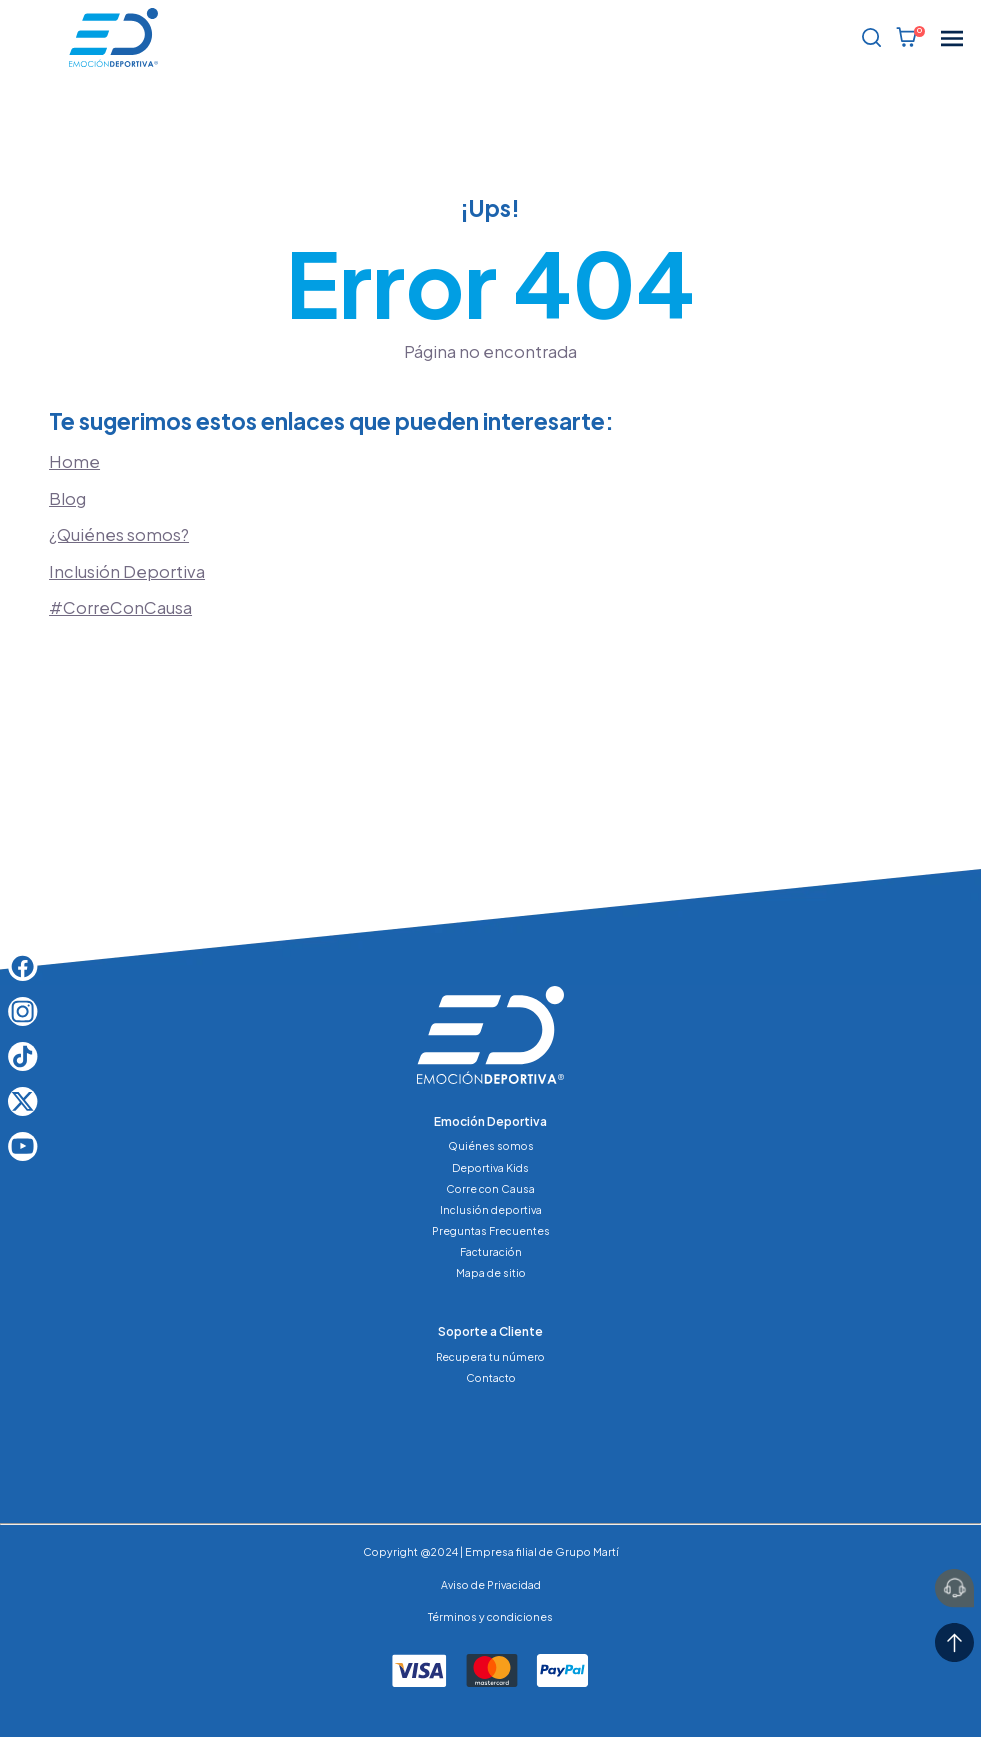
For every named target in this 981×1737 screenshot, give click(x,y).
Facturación (491, 1251)
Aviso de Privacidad (491, 1584)
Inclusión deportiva (491, 1209)
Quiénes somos (491, 1145)
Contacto (491, 1377)
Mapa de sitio (491, 1272)
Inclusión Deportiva (127, 571)
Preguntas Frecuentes (491, 1230)
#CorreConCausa (120, 607)
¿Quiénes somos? (119, 534)
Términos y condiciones (490, 1616)
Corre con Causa (490, 1188)
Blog (67, 498)
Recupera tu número (490, 1356)
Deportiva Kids (490, 1167)
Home (74, 461)
